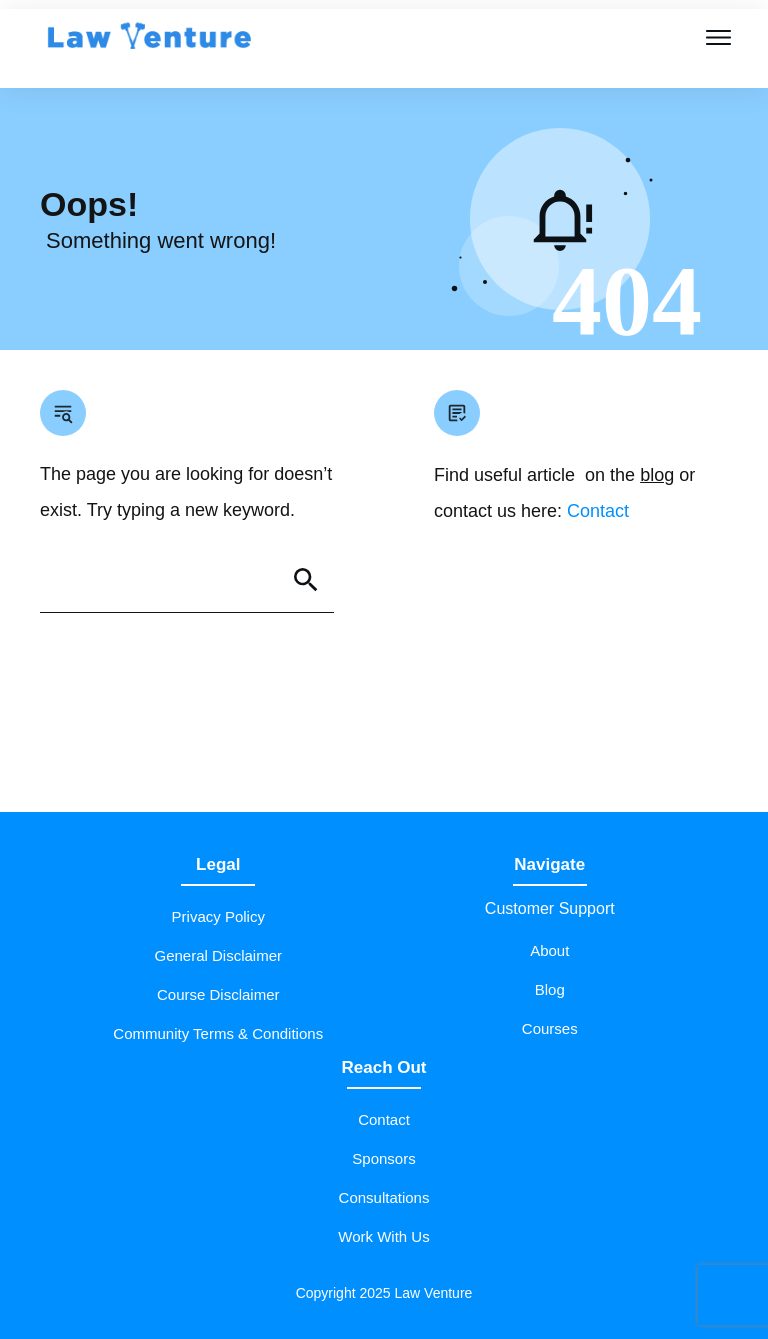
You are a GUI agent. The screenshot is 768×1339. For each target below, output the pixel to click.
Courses (550, 1028)
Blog (550, 989)
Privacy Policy (218, 916)
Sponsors (383, 1158)
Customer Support (550, 908)
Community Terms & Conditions (218, 1033)
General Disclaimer (218, 955)
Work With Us (383, 1236)
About (549, 950)
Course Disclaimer (218, 994)
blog (657, 475)
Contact (598, 511)
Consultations (384, 1197)
